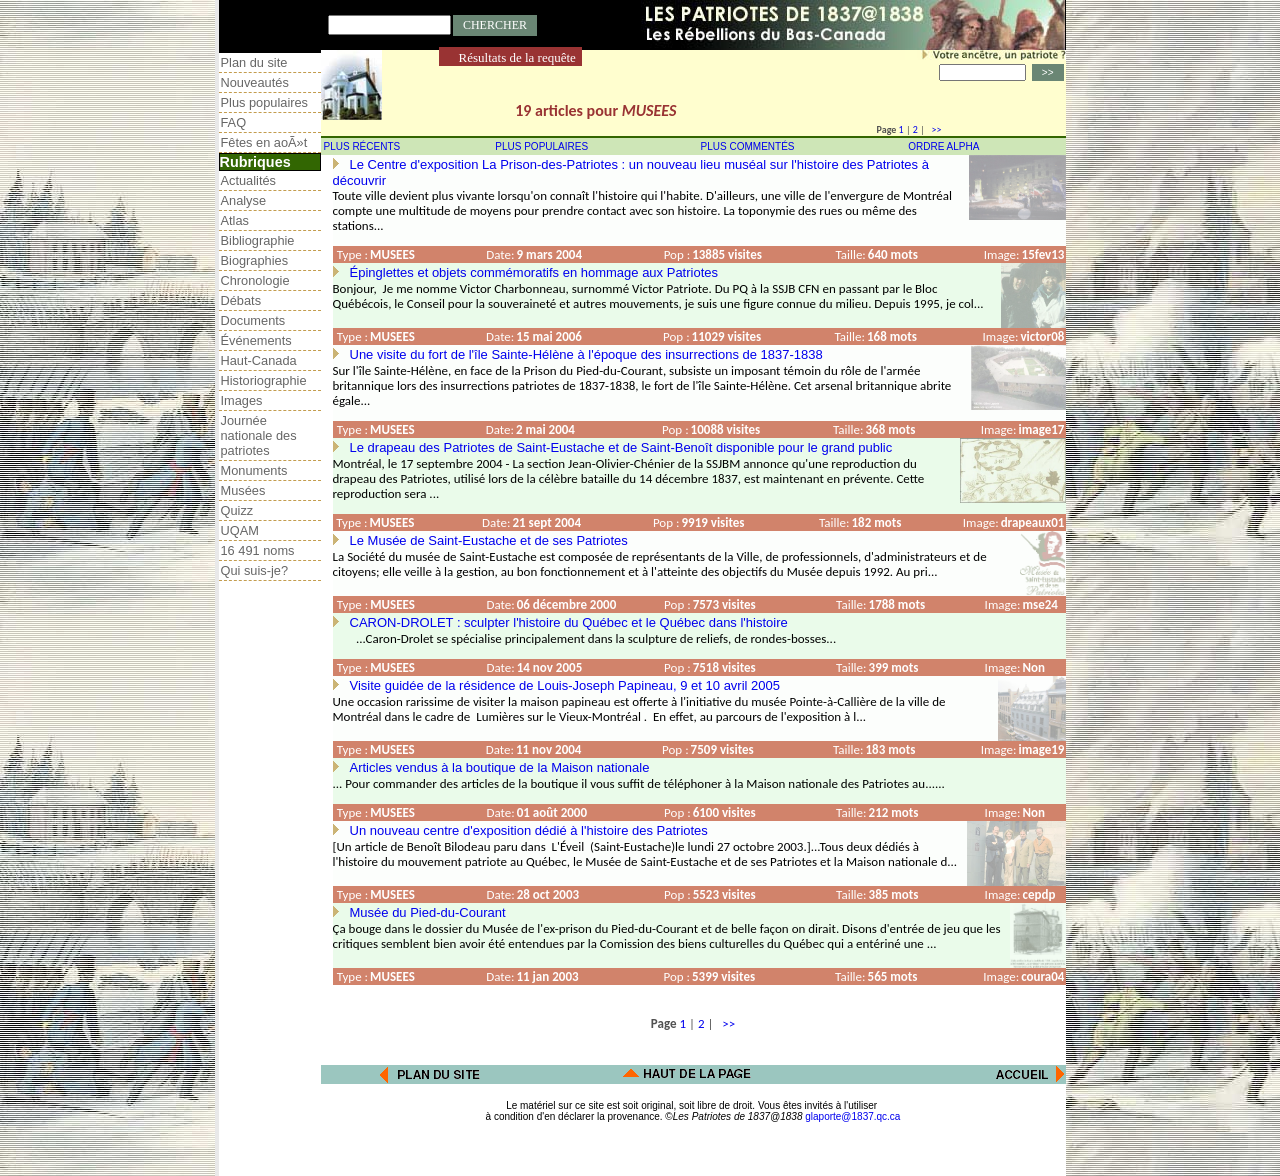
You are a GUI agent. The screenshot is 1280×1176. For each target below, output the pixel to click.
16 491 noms (258, 550)
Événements (256, 340)
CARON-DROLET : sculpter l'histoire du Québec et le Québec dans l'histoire (569, 622)
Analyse (244, 200)
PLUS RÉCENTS (362, 146)
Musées (243, 490)
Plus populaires (265, 102)
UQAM (240, 530)
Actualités (248, 180)
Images (242, 400)
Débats (241, 300)
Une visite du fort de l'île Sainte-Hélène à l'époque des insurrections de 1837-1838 (586, 354)
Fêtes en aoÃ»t (264, 142)
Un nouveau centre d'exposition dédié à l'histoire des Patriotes (529, 830)
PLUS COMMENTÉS (748, 146)
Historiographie (264, 380)
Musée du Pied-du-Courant (428, 912)
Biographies (255, 260)
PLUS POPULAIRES (541, 146)
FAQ (234, 122)
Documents (253, 320)
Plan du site (254, 62)
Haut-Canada (259, 360)
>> (934, 129)
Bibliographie (258, 240)
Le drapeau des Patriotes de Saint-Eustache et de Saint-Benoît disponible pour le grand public (621, 447)
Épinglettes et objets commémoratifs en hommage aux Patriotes (534, 272)
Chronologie (255, 280)
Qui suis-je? (255, 570)
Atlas (235, 220)
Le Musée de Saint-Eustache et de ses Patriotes (489, 540)
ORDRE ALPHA (943, 146)
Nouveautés (255, 82)
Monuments (254, 470)
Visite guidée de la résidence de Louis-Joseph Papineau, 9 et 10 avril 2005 (565, 685)
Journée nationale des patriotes (259, 435)
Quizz (237, 510)
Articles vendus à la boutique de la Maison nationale (500, 767)
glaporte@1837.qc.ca (852, 1116)
